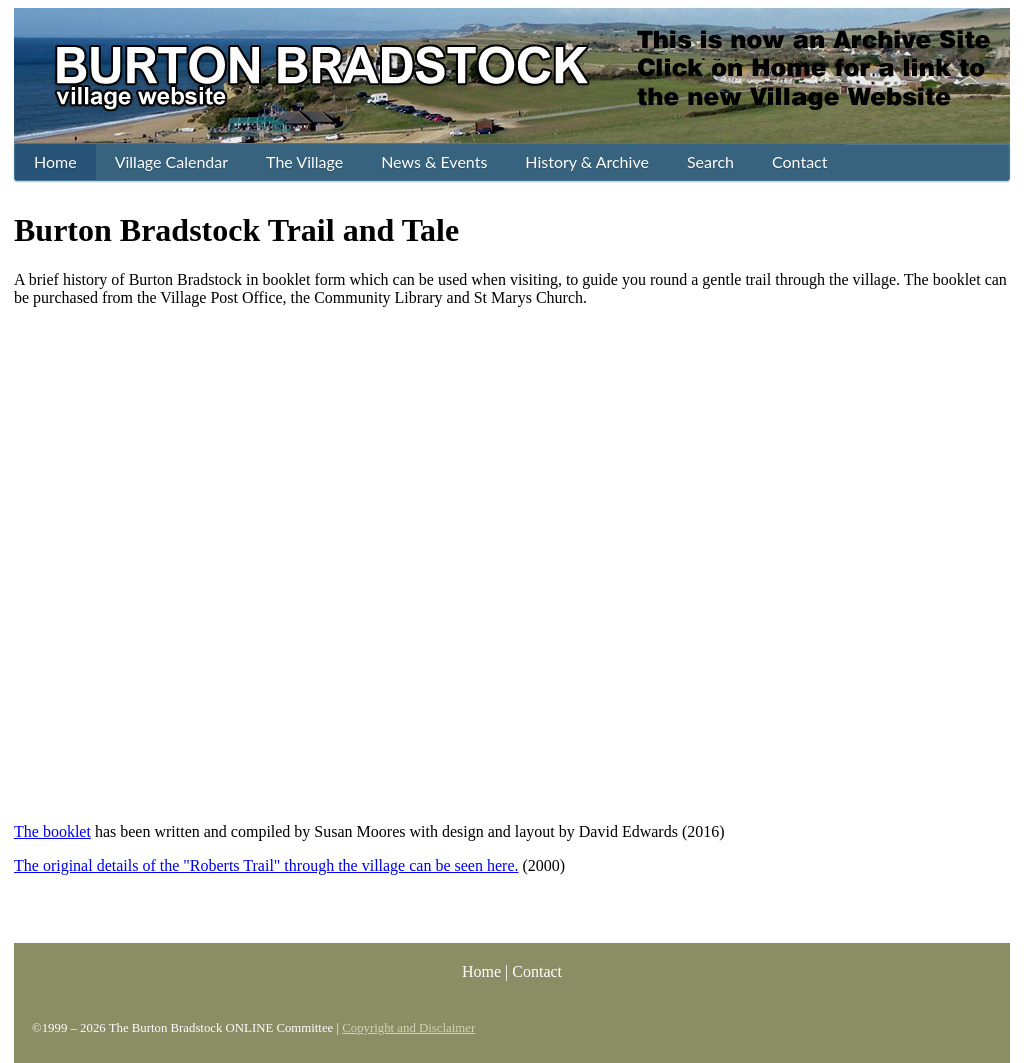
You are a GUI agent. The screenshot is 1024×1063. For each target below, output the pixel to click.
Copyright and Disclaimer (408, 1028)
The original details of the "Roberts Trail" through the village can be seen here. (266, 865)
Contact (537, 971)
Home (481, 971)
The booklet (52, 831)
